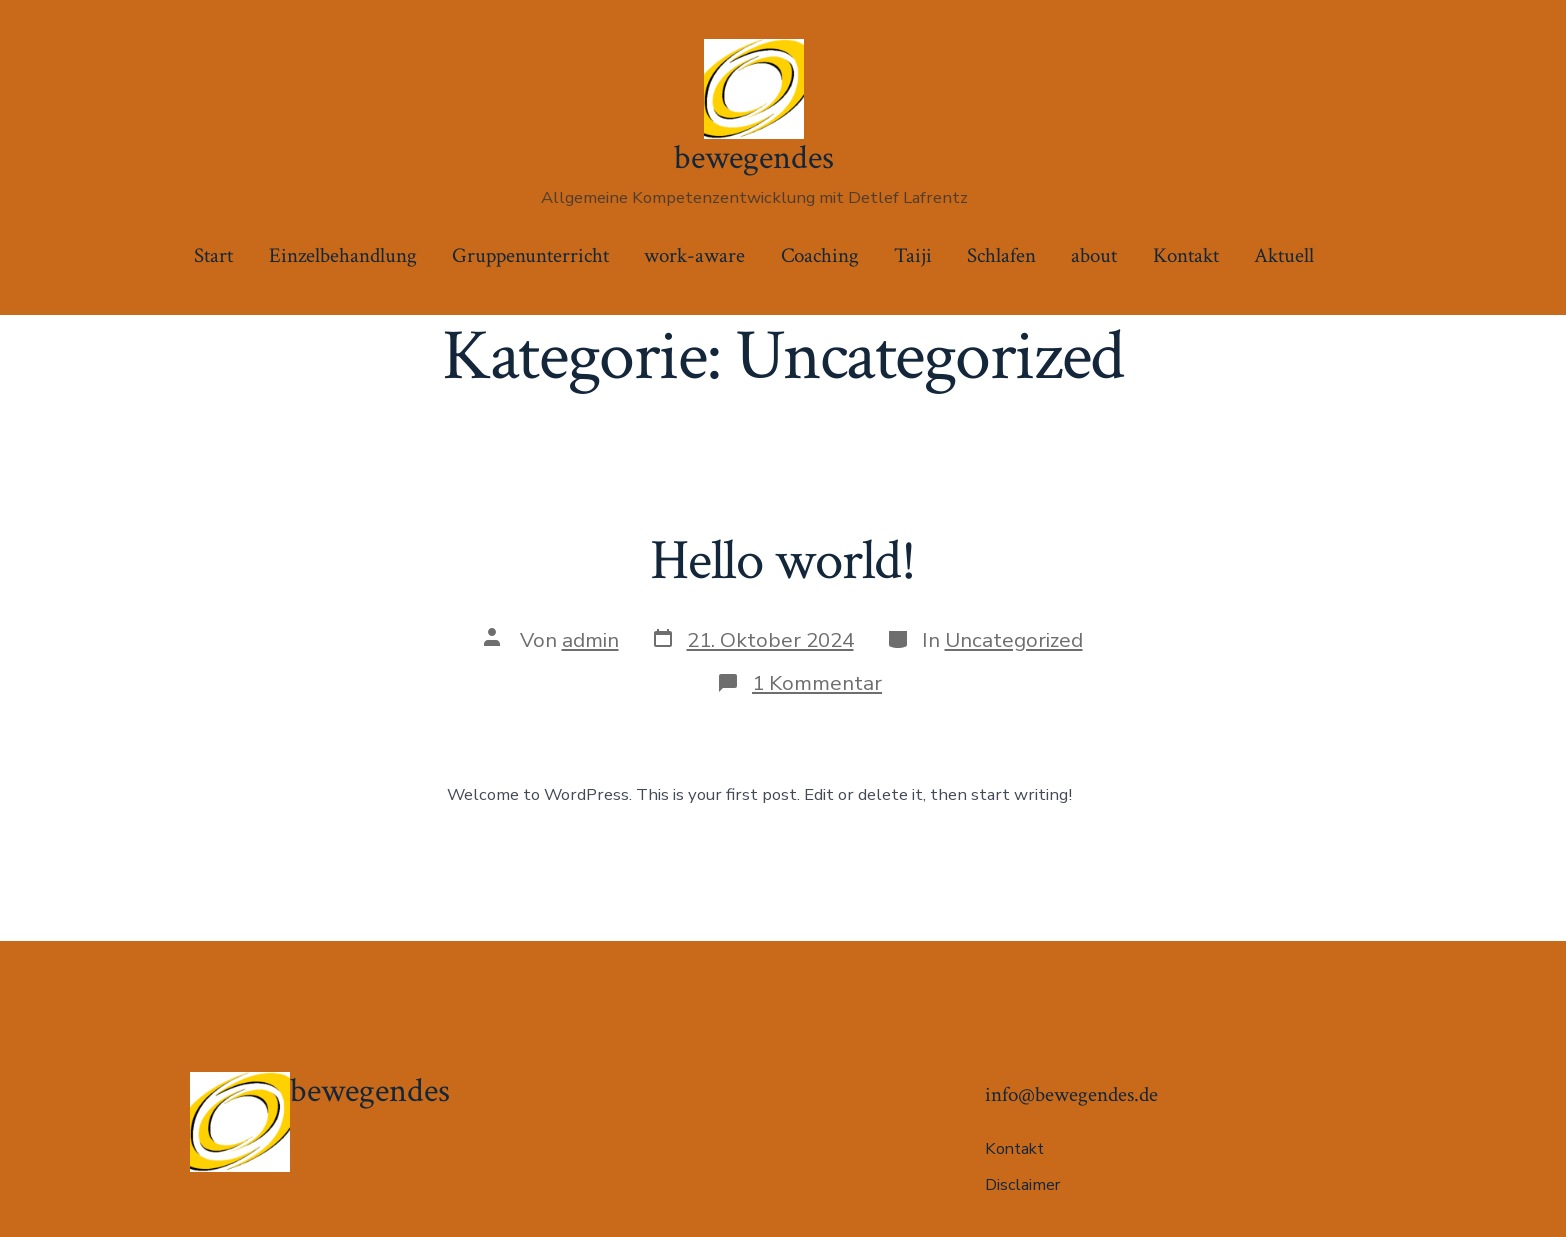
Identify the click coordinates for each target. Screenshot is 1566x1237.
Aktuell (1284, 255)
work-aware (694, 255)
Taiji (913, 255)
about (1094, 255)
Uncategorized (1014, 640)
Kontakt (1186, 255)
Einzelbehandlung (343, 255)
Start (213, 255)
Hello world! (783, 561)
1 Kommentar (817, 683)
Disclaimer (1022, 1185)
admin (590, 640)
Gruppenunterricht (530, 255)
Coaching (820, 255)
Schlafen (1001, 255)
